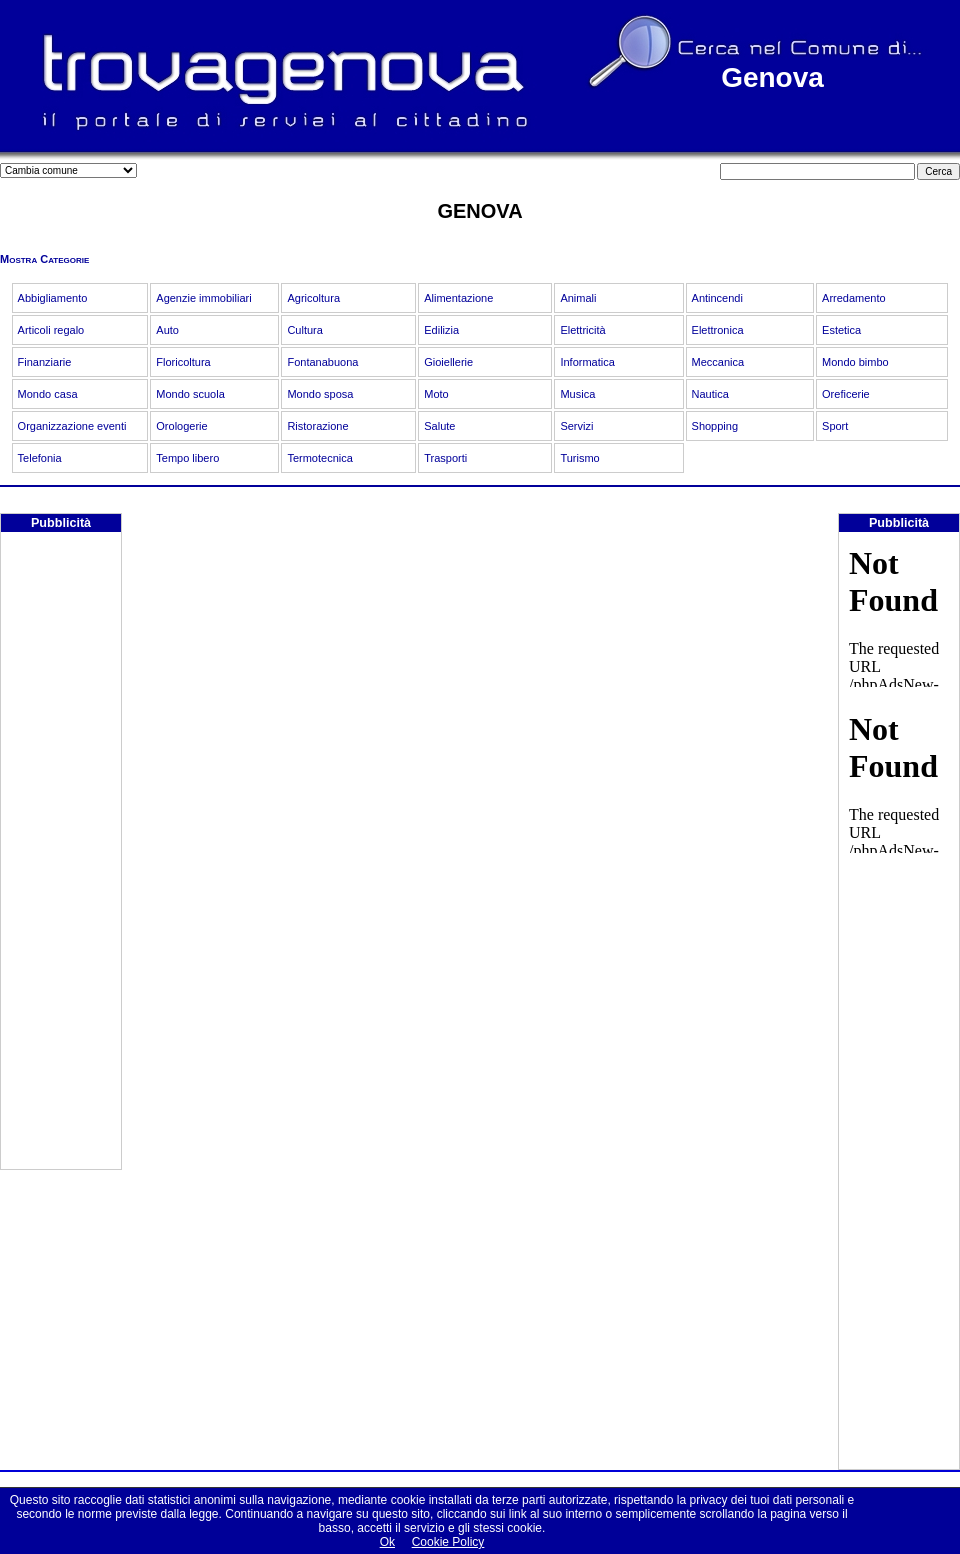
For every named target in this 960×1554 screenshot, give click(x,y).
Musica (577, 394)
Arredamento (854, 298)
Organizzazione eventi (72, 426)
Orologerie (181, 426)
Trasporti (445, 458)
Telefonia (40, 458)
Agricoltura (313, 298)
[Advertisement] (61, 869)
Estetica (841, 330)
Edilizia (441, 330)
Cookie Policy (448, 1542)
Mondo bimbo (855, 362)
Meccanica (718, 362)
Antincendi (717, 298)
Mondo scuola (190, 394)
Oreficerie (846, 394)
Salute (439, 426)
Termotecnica (319, 458)
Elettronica (718, 330)
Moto (436, 394)
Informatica (587, 362)
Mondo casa (48, 394)
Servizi (576, 426)
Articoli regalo (51, 330)
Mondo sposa (320, 394)
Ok (387, 1542)
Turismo (579, 458)
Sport (835, 426)
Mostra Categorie (44, 259)
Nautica (710, 394)
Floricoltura (183, 362)
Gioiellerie (448, 362)
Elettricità (582, 330)
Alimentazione (458, 298)
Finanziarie (45, 362)
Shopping (715, 426)
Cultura (304, 330)
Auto (167, 330)
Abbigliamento (53, 298)
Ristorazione (317, 426)
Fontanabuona (322, 362)
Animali (578, 298)
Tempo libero (187, 458)
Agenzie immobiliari (203, 298)
